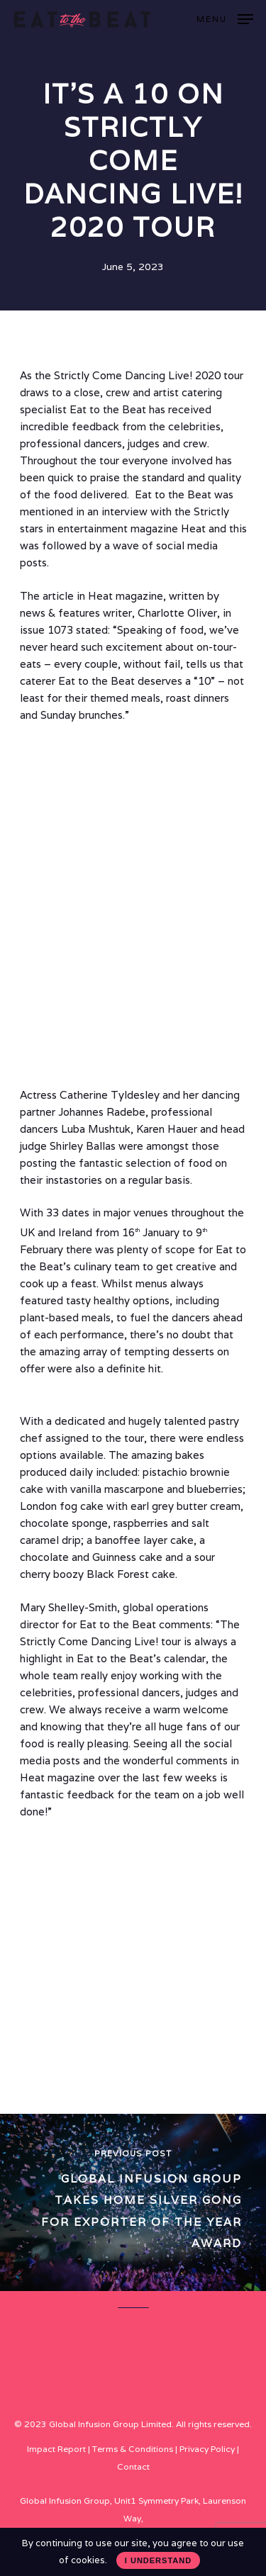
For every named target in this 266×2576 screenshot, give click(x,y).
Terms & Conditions (132, 2448)
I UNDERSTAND (158, 2560)
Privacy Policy (207, 2448)
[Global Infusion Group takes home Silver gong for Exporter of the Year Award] (133, 2202)
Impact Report (56, 2448)
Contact (133, 2466)
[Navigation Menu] (224, 18)
